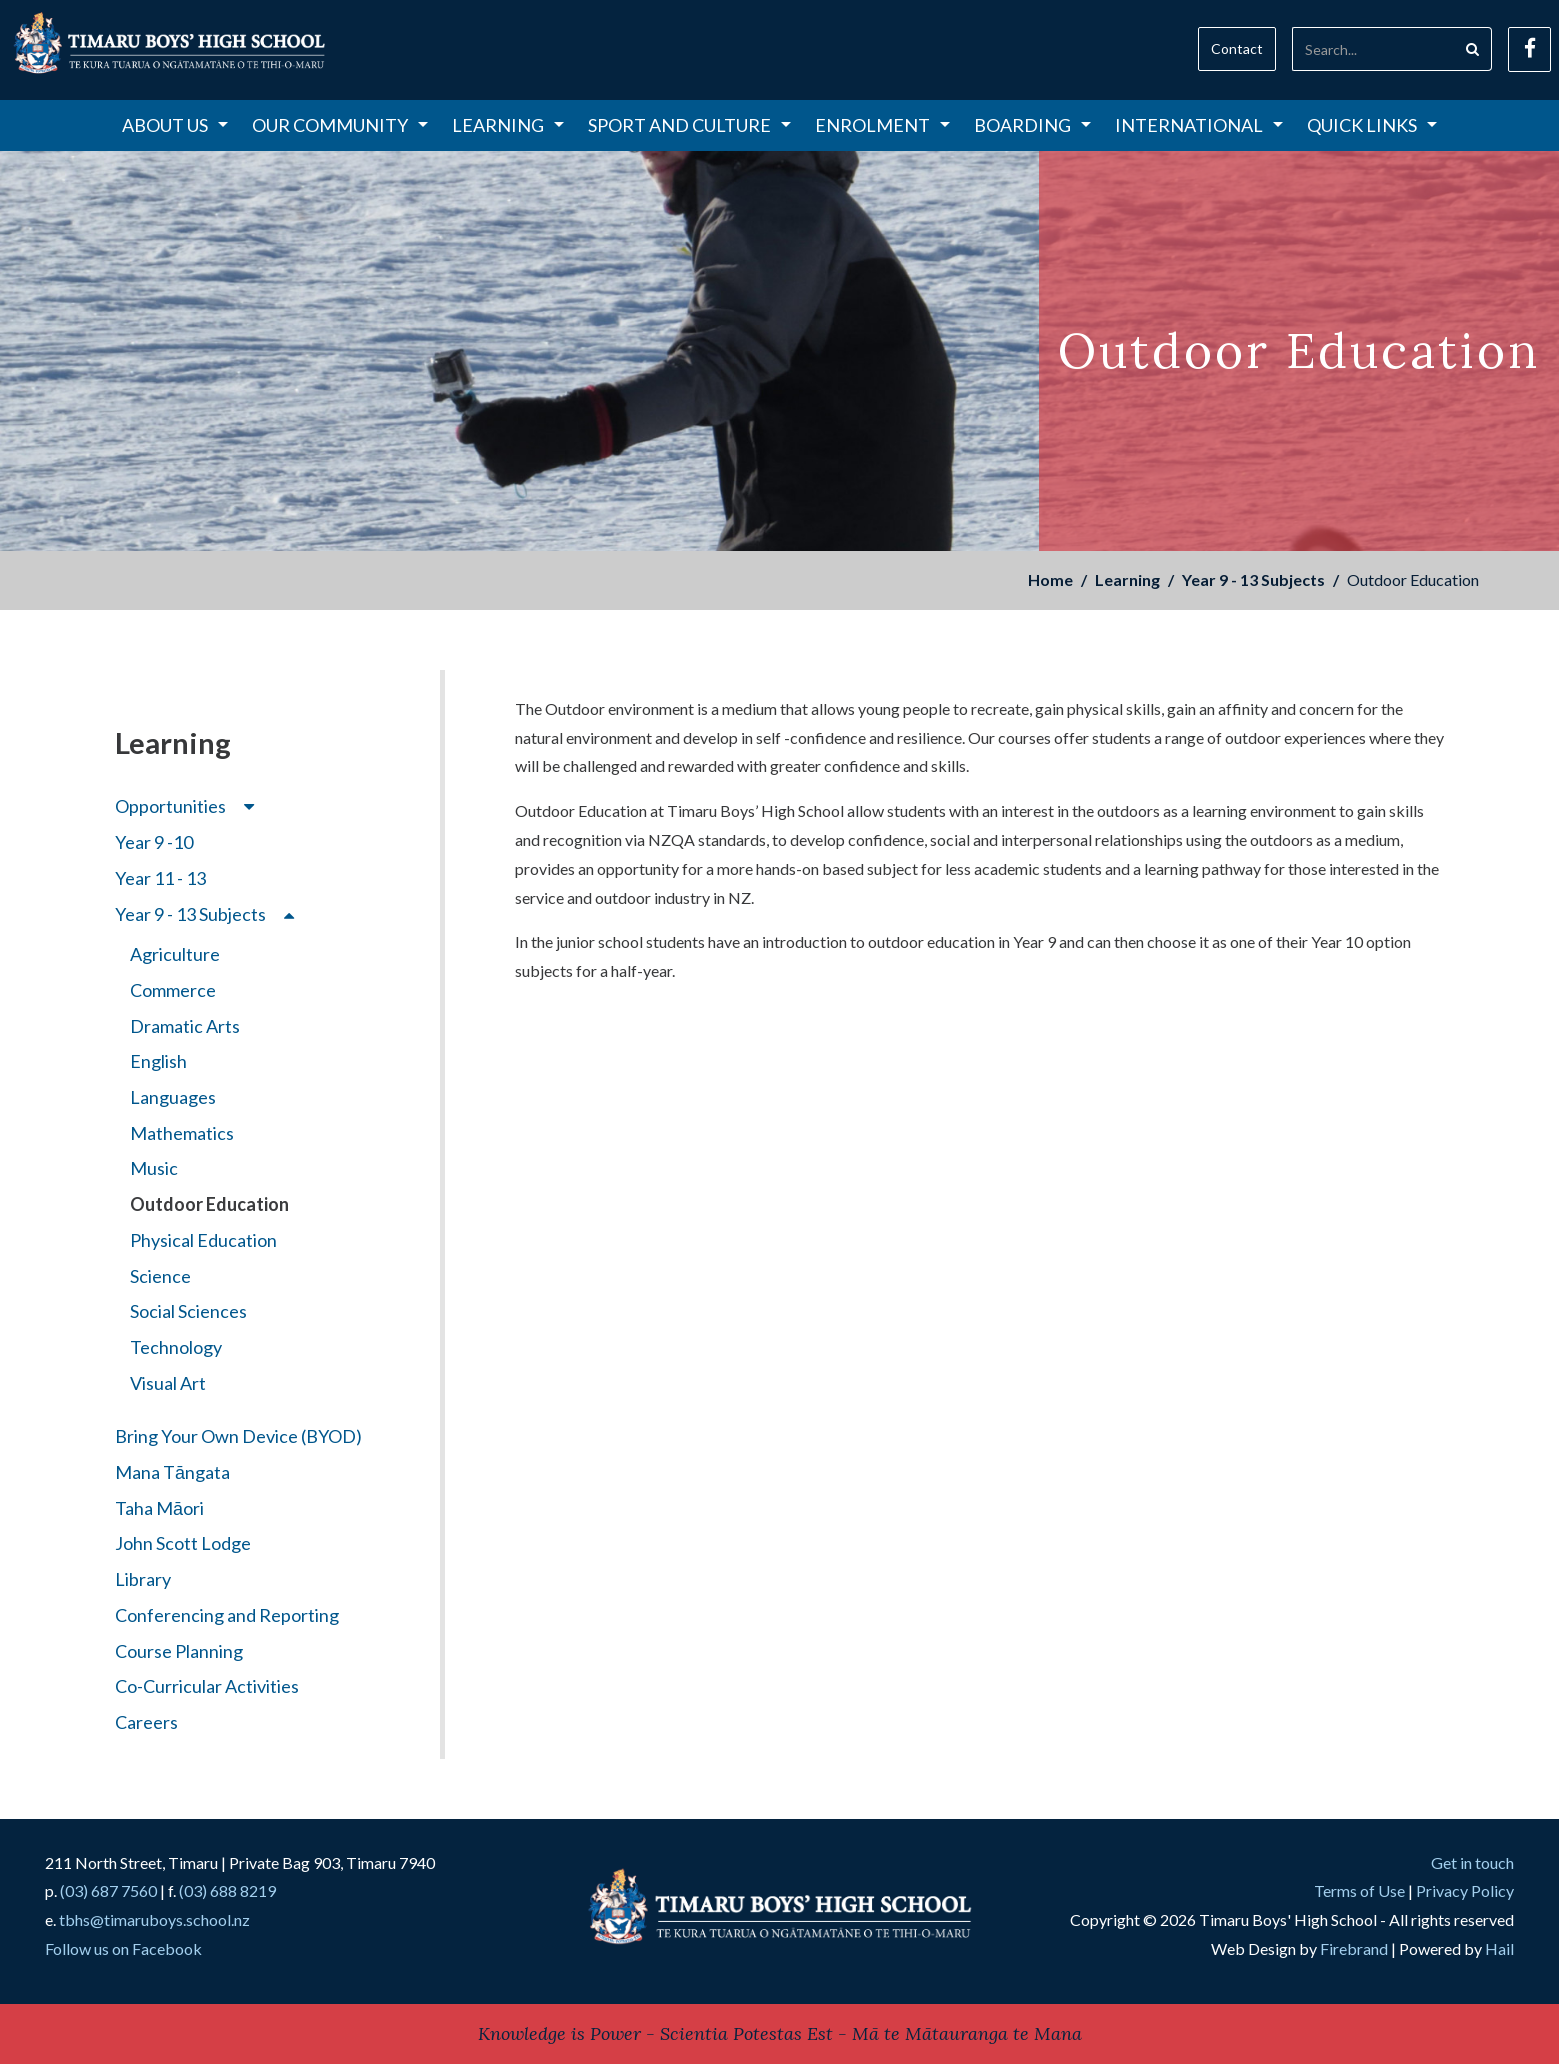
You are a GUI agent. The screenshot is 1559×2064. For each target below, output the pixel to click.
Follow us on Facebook (123, 1948)
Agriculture (175, 954)
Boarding (1032, 125)
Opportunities (184, 806)
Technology (176, 1347)
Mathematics (182, 1133)
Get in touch (1472, 1862)
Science (160, 1276)
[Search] (1373, 49)
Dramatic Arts (185, 1026)
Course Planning (179, 1651)
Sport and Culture (689, 125)
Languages (173, 1097)
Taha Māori (159, 1508)
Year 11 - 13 (160, 878)
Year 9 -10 (154, 842)
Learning (508, 125)
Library (143, 1579)
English (158, 1061)
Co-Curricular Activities (207, 1686)
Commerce (173, 990)
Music (154, 1168)
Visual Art (168, 1383)
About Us (175, 125)
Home (1050, 579)
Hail (1499, 1948)
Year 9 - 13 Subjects (1253, 579)
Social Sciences (188, 1311)
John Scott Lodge (183, 1543)
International (1199, 125)
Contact (1237, 48)
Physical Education (203, 1240)
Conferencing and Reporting (227, 1615)
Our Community (340, 125)
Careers (146, 1722)
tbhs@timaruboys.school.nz (154, 1919)
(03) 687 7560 (108, 1890)
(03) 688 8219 (227, 1890)
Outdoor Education (209, 1204)
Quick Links (1372, 125)
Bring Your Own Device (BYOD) (238, 1436)
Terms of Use (1359, 1890)
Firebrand (1354, 1948)
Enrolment (882, 125)
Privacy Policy (1465, 1890)
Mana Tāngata (172, 1472)
